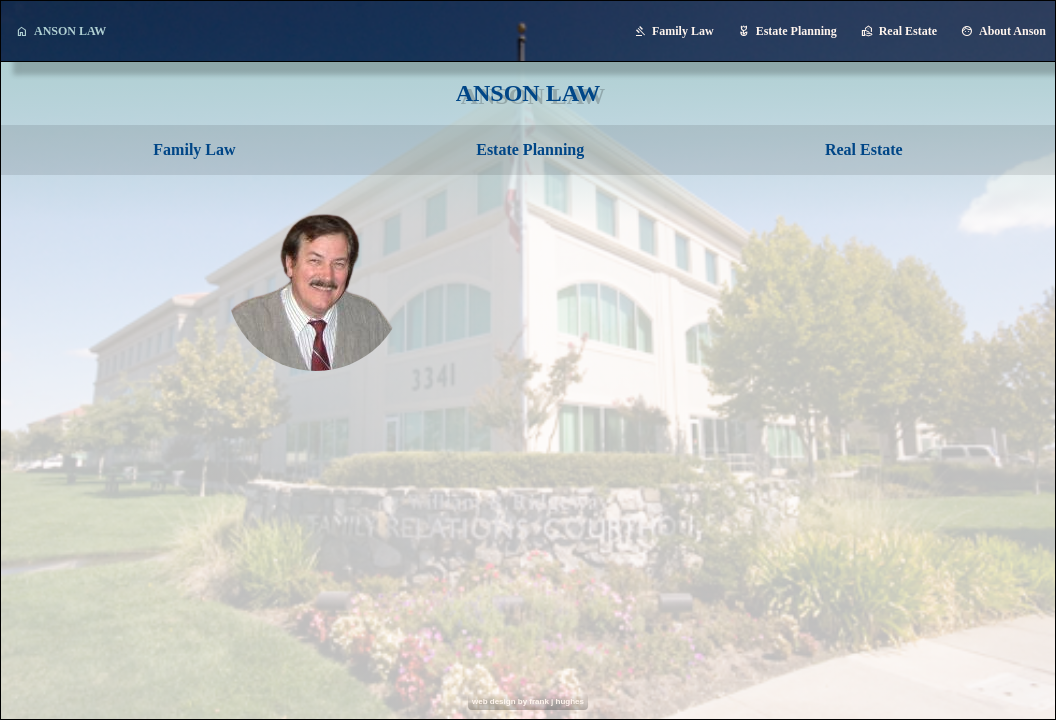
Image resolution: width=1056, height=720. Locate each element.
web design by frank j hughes (528, 701)
